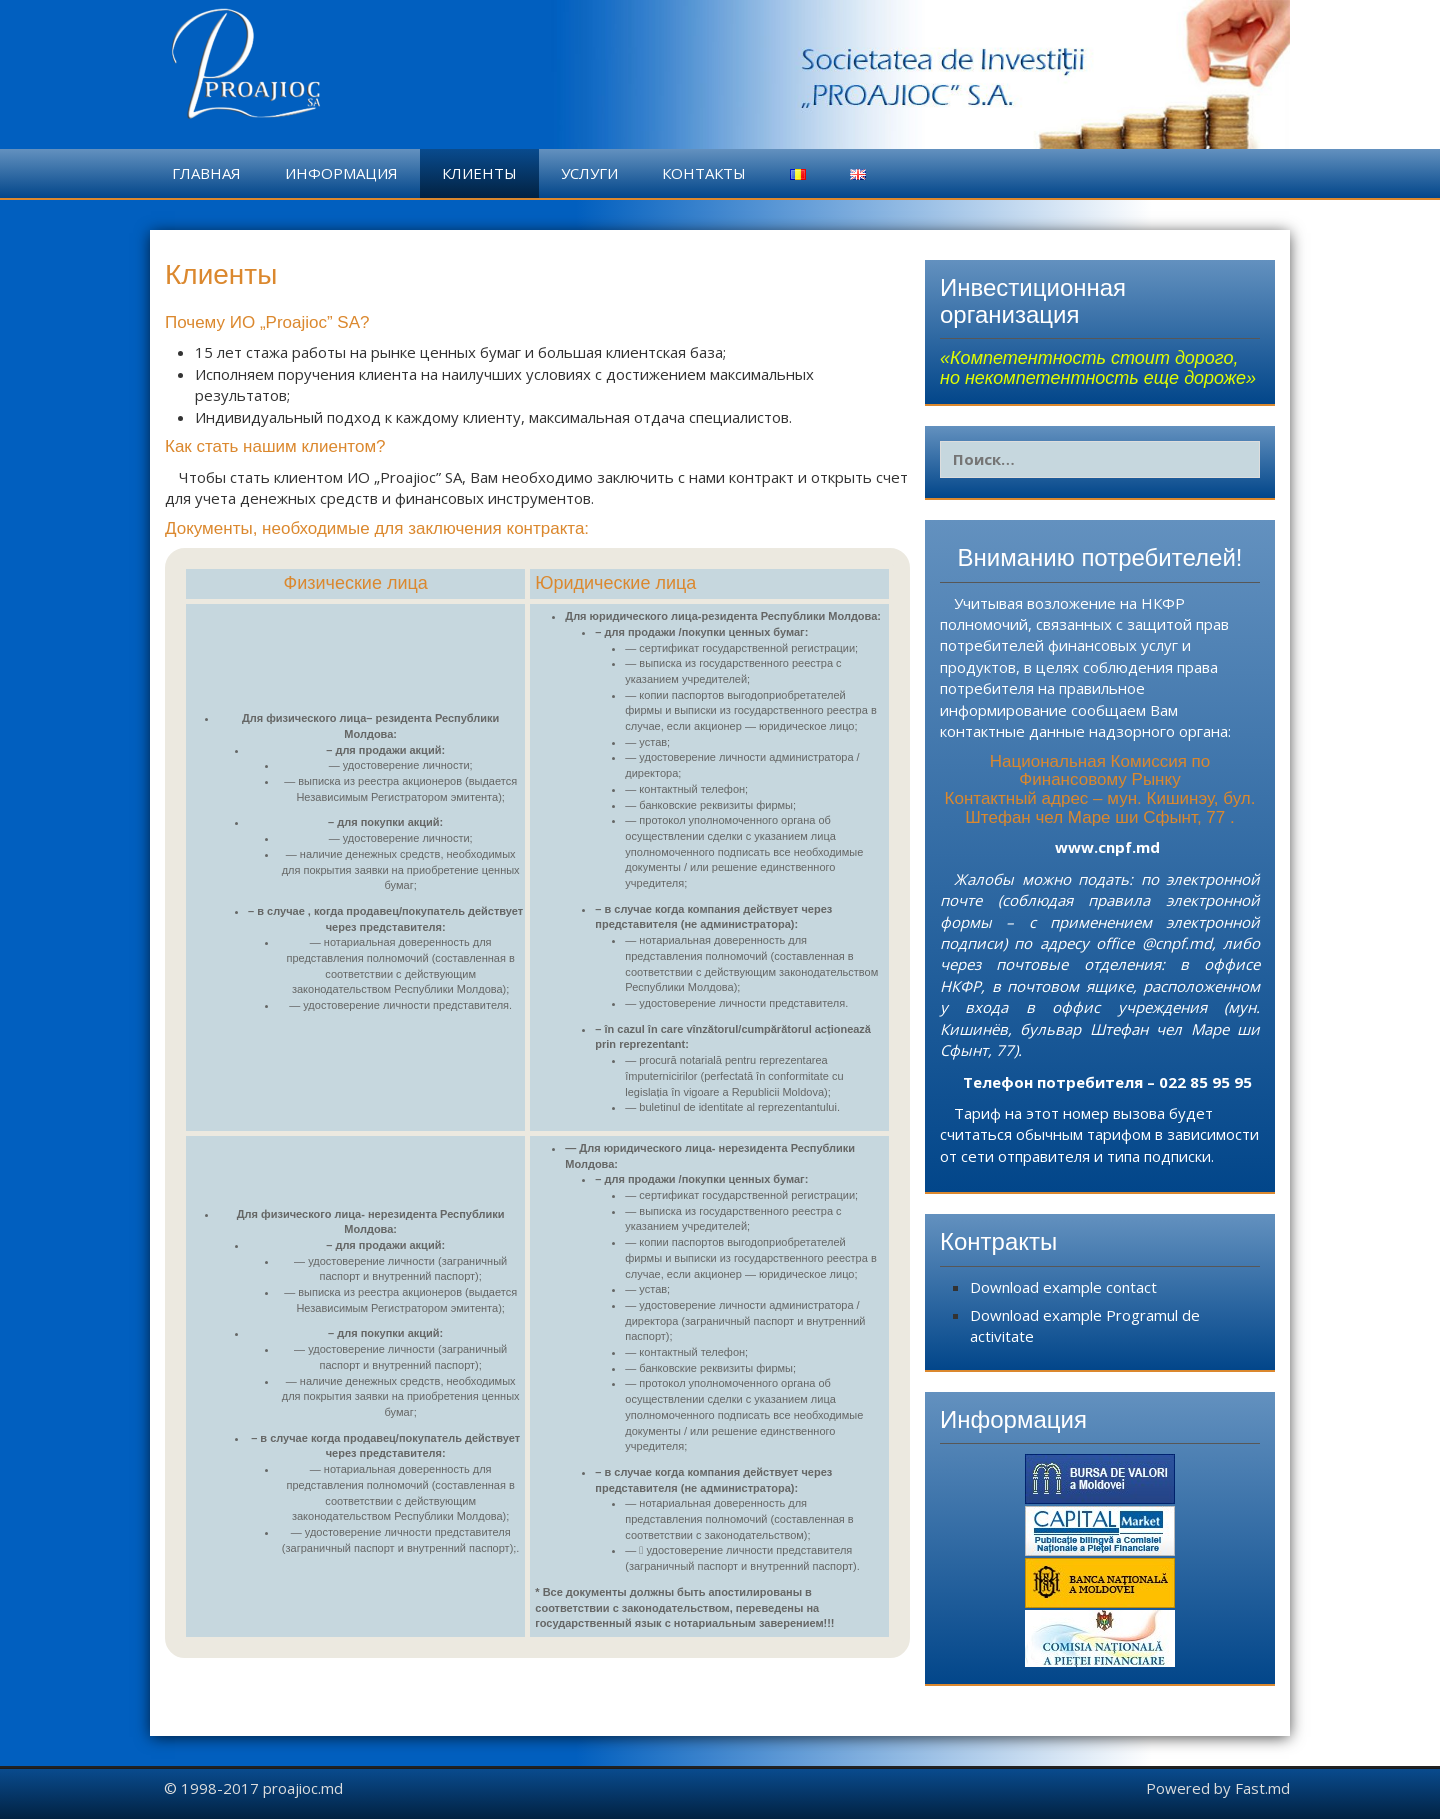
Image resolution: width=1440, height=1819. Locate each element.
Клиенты (479, 173)
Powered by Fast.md (1218, 1788)
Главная (206, 173)
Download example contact (1063, 1287)
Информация (341, 173)
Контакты (704, 173)
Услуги (589, 173)
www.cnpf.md (1107, 847)
